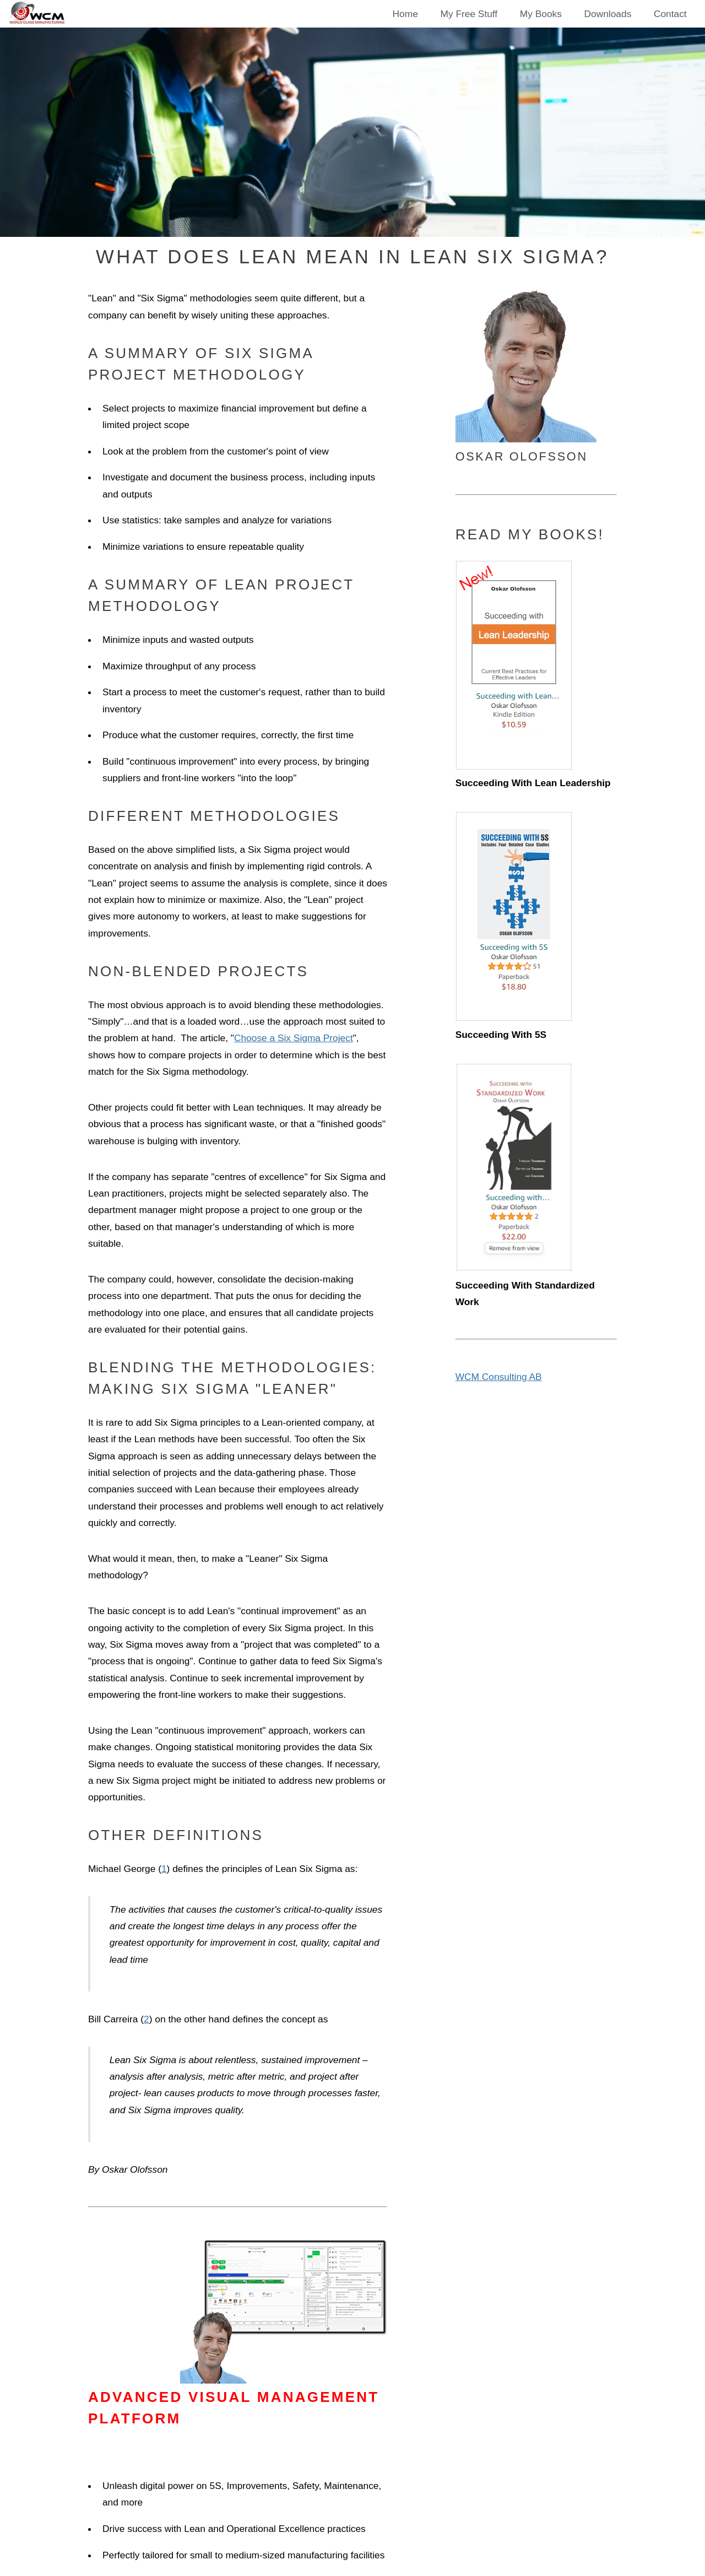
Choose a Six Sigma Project (293, 1037)
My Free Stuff (468, 13)
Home (405, 13)
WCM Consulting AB (498, 1376)
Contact (670, 13)
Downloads (608, 13)
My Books (541, 13)
